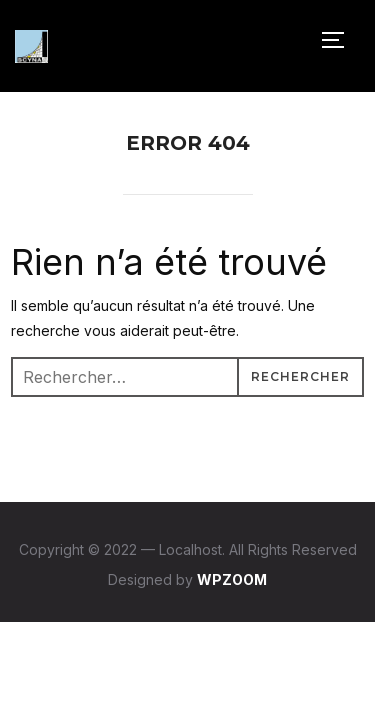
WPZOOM (232, 579)
